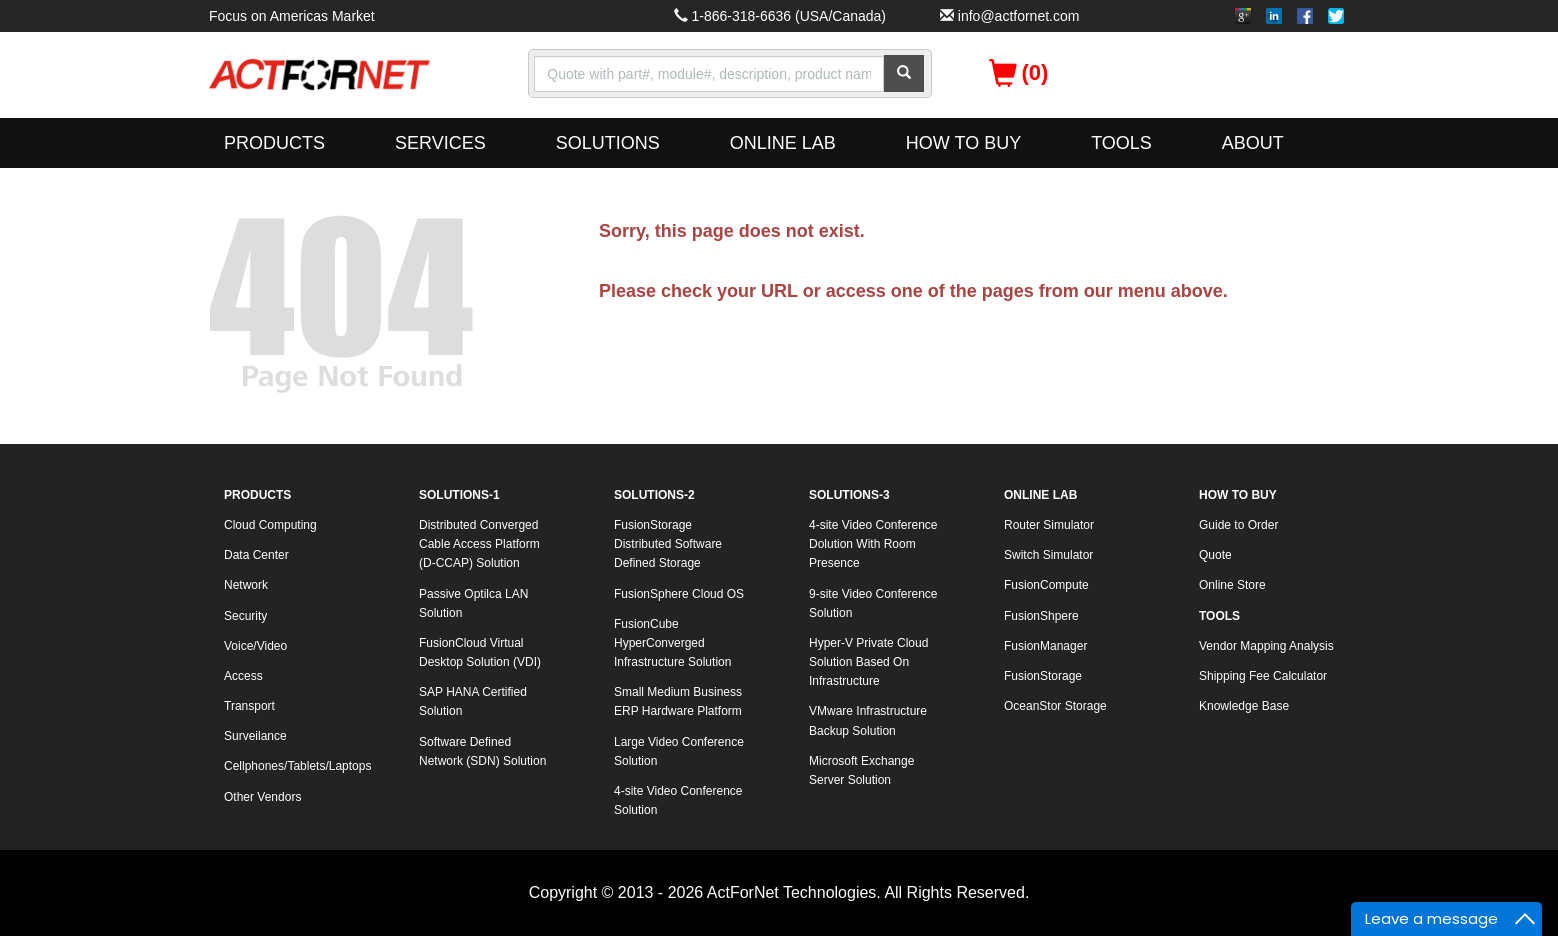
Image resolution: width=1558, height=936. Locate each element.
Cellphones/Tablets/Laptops (297, 766)
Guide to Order (1238, 525)
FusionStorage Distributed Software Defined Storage (668, 544)
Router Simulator (1049, 525)
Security (245, 616)
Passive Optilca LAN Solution (473, 603)
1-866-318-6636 (741, 16)
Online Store (1232, 585)
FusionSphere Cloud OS (679, 594)
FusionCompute (1046, 585)
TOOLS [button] (1121, 143)
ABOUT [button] (1253, 143)
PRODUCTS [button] (274, 143)
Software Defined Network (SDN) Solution (482, 751)
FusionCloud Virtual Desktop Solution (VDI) (480, 652)
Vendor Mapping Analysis (1266, 646)
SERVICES (440, 143)
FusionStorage (1043, 676)
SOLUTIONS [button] (608, 143)
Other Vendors (262, 797)
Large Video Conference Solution (679, 751)
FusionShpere (1041, 616)
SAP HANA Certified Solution (473, 701)
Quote (1215, 555)
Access (243, 676)
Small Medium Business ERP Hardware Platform (678, 701)
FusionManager (1045, 646)
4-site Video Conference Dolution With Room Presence (873, 544)
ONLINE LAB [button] (783, 143)
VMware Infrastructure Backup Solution (868, 720)
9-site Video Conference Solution (873, 603)
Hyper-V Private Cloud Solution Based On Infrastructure (868, 662)
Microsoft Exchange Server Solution (861, 770)
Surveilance (255, 736)
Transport (249, 706)
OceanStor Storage (1055, 706)
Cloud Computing (270, 525)
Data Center (256, 555)
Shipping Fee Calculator (1263, 676)
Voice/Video (255, 646)
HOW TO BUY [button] (963, 143)
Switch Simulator (1048, 555)
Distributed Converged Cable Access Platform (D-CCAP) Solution (479, 544)
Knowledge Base (1244, 706)
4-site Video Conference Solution (678, 800)
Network (246, 585)
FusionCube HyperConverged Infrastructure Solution (672, 643)
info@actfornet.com (1019, 16)
